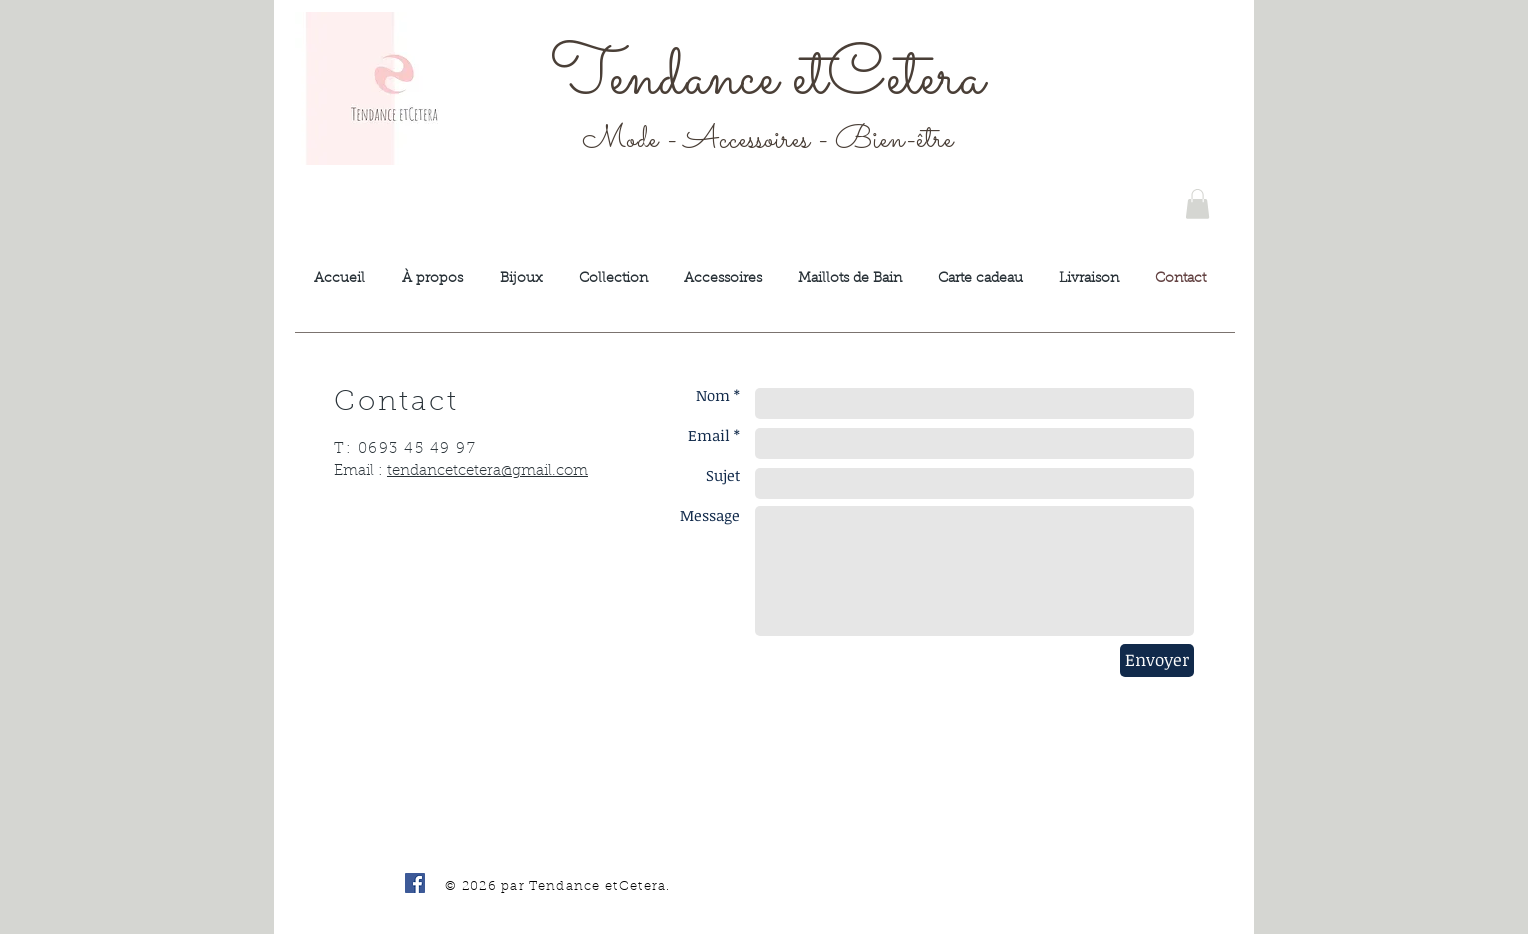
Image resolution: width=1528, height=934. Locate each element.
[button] (1197, 204)
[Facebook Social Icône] (415, 883)
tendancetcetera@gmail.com (487, 471)
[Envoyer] (1157, 660)
